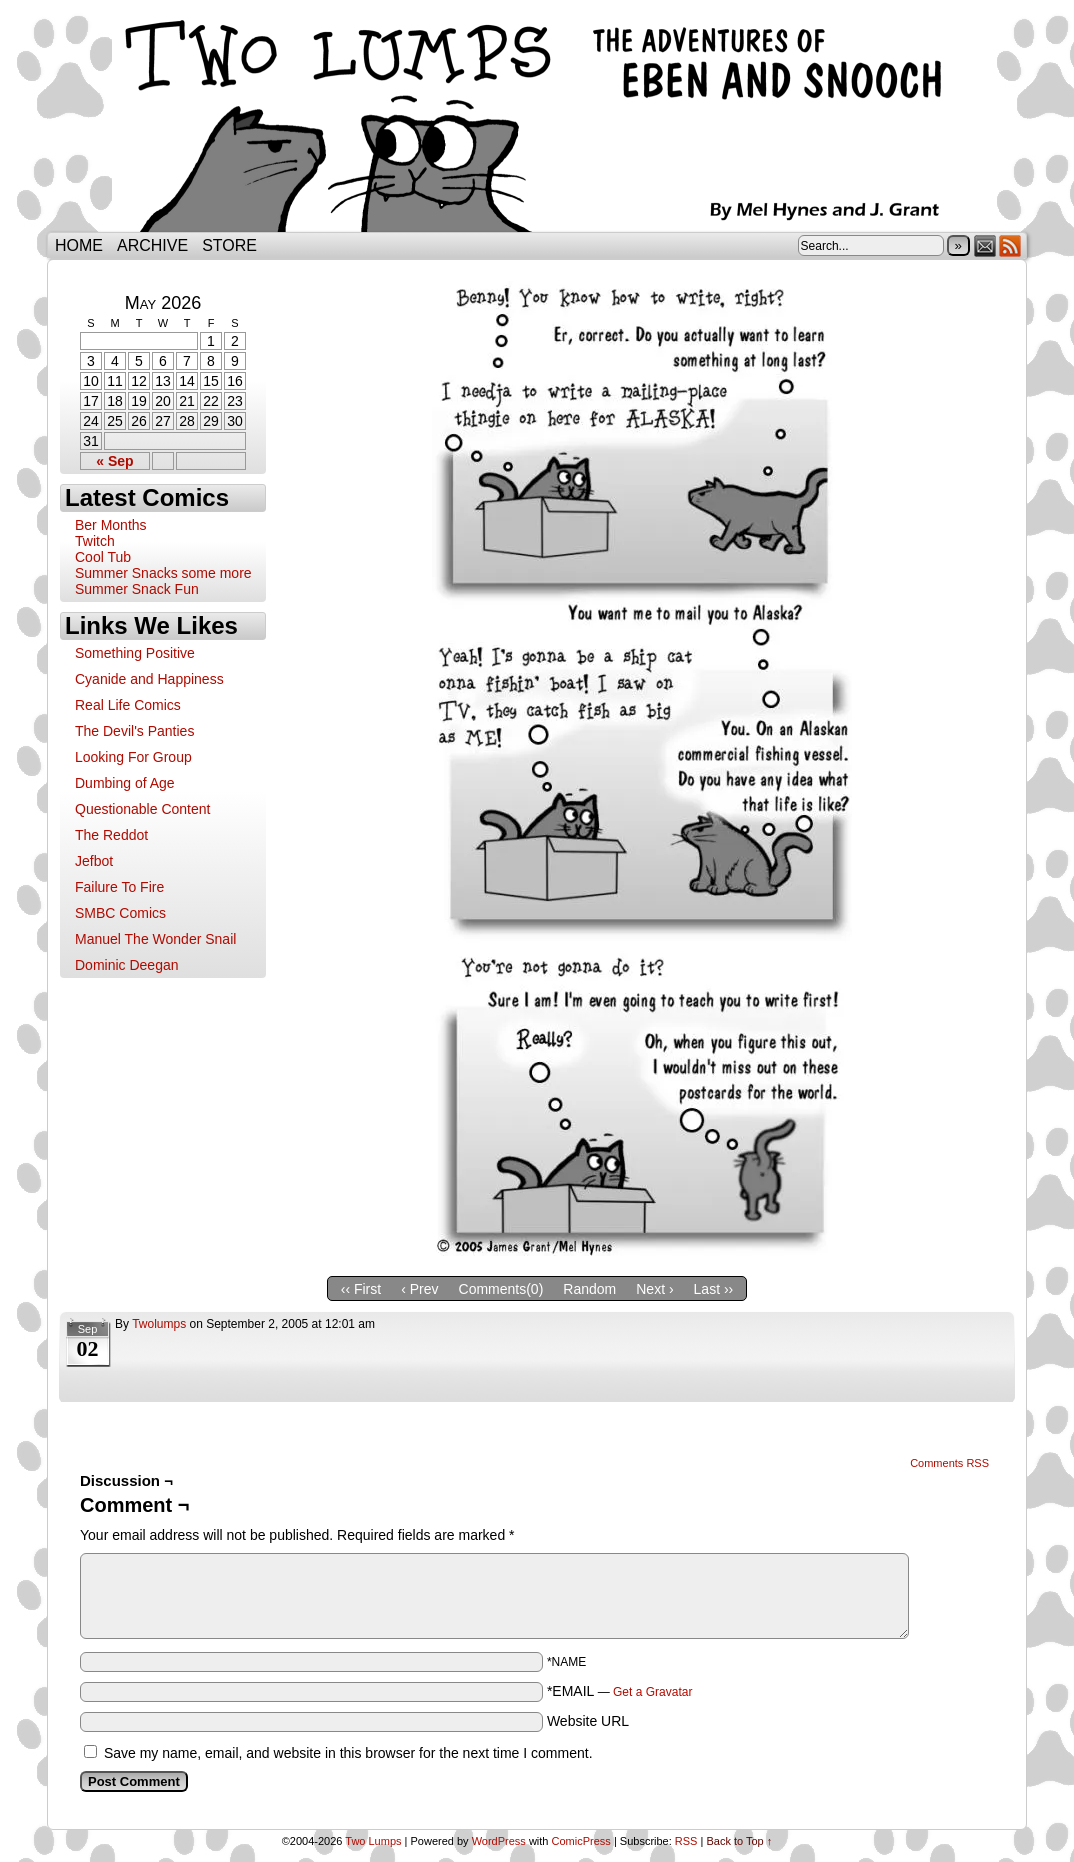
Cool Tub (103, 557)
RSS (1010, 245)
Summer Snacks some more (163, 573)
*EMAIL (620, 1691)
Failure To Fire (119, 887)
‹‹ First (361, 1289)
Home (79, 245)
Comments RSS (949, 1463)
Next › (654, 1289)
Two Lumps (537, 121)
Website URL (588, 1721)
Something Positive (135, 653)
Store (229, 245)
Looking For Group (133, 757)
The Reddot (111, 835)
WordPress (499, 1841)
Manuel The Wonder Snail (155, 939)
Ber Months (111, 525)
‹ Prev (419, 1289)
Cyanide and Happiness (149, 679)
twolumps (159, 1324)
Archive (152, 245)
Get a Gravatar (652, 1692)
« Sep (114, 461)
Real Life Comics (128, 705)
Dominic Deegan (127, 965)
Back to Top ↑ (739, 1841)
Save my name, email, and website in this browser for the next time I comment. (348, 1753)
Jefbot (94, 861)
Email (985, 245)
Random (589, 1289)
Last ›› (714, 1289)
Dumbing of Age (125, 783)
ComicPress (581, 1841)
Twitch (95, 541)
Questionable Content (142, 809)
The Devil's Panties (134, 731)
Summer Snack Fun (137, 589)
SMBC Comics (120, 913)
